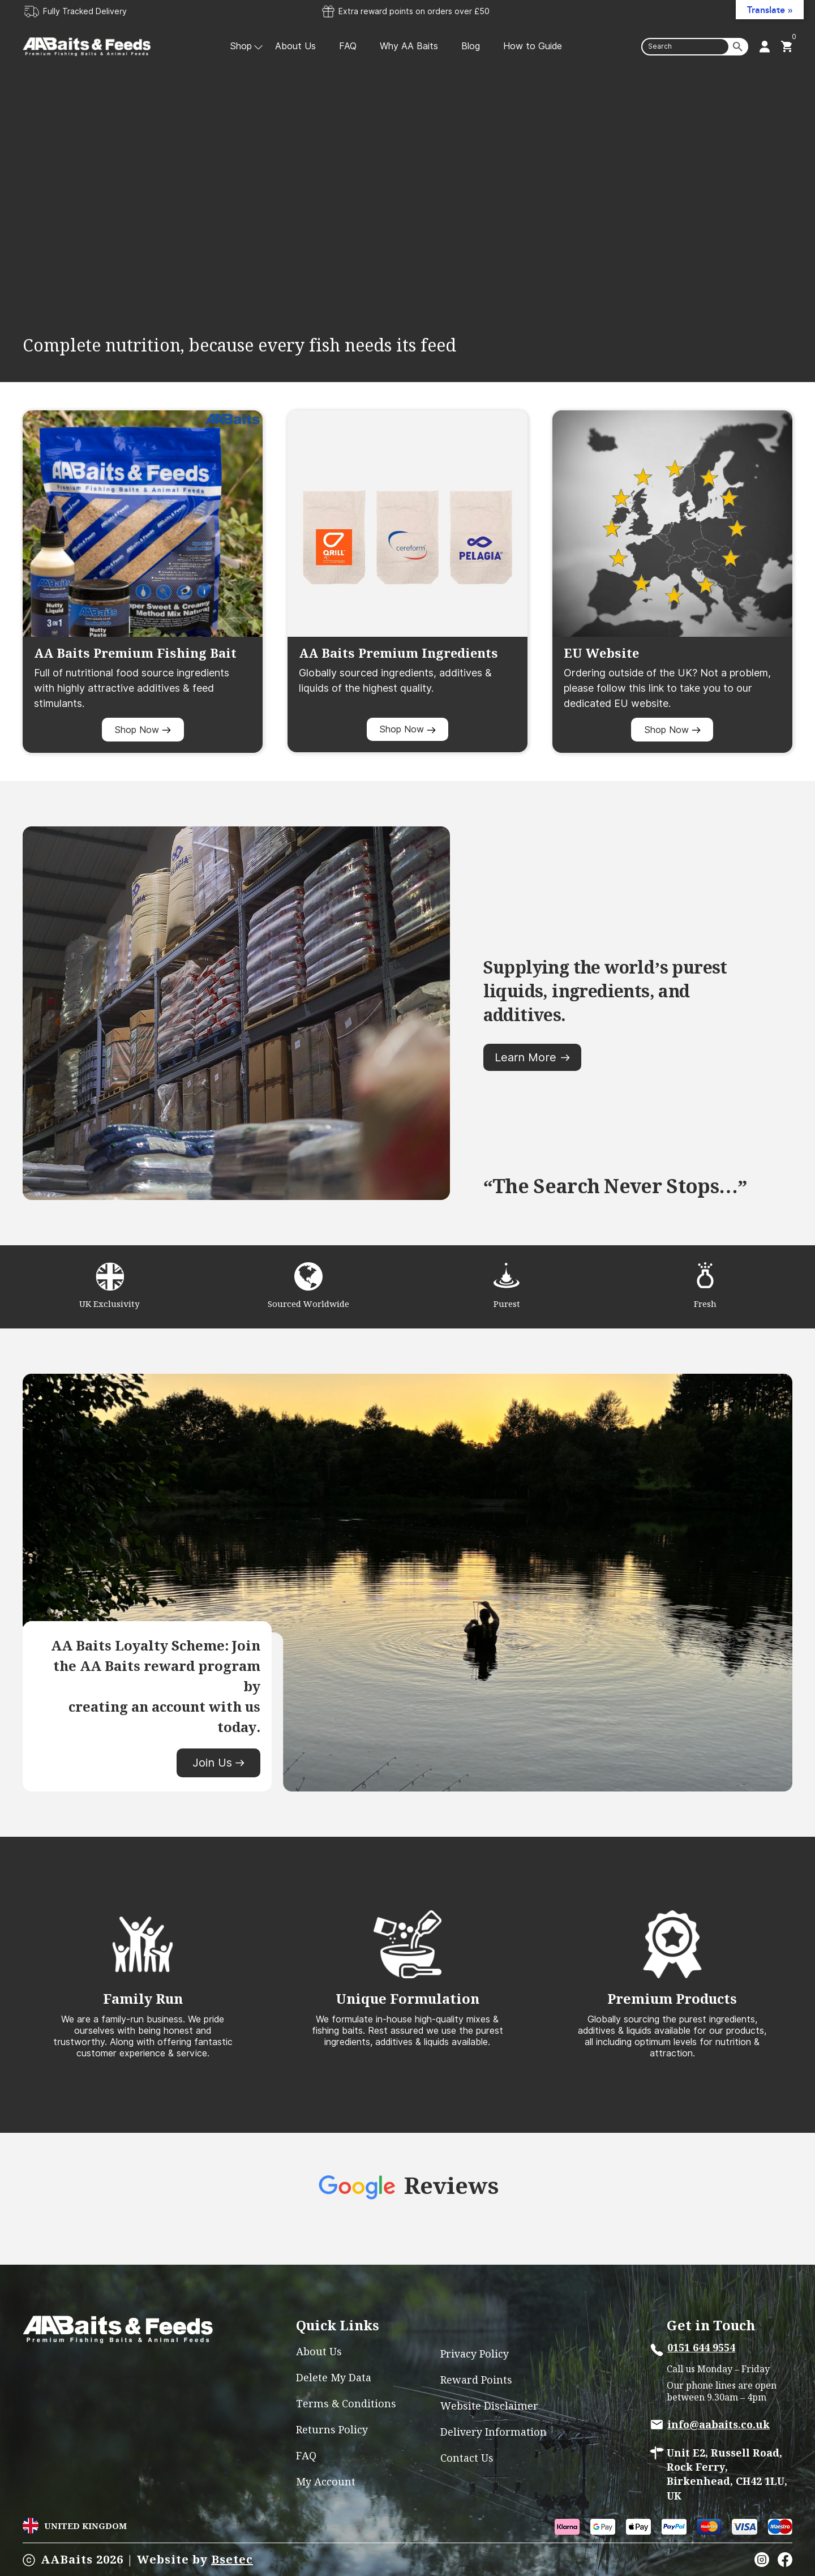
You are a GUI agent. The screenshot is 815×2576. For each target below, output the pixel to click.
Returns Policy (332, 2429)
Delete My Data (333, 2377)
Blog (470, 46)
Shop (241, 46)
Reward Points (476, 2379)
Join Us (218, 1762)
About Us (295, 46)
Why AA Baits (409, 46)
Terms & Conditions (346, 2403)
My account (325, 2481)
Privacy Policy (474, 2353)
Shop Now (142, 730)
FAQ (348, 46)
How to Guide (532, 46)
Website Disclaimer (489, 2405)
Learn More (532, 1057)
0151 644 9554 (701, 2347)
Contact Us (467, 2457)
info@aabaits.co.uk (718, 2424)
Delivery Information (493, 2431)
